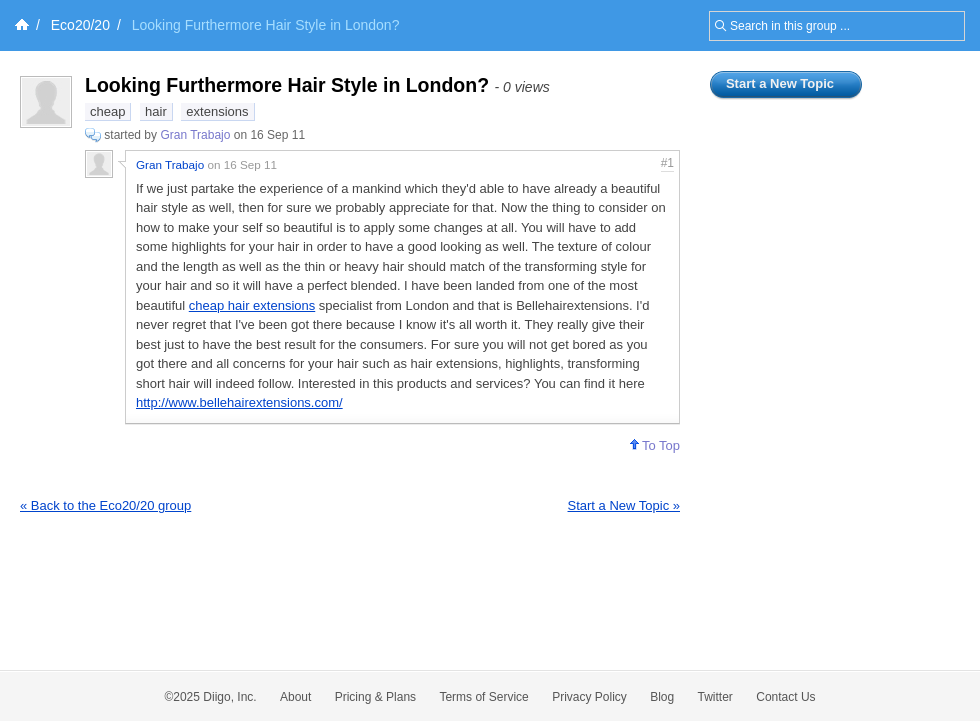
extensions (217, 111)
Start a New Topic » (624, 505)
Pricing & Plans (375, 697)
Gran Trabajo (195, 135)
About (295, 697)
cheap (107, 111)
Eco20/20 (80, 25)
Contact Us (785, 697)
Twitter (715, 697)
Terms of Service (483, 697)
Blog (662, 697)
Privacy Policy (589, 697)
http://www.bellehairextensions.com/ (239, 402)
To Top (655, 445)
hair (156, 111)
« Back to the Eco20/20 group (105, 505)
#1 (667, 163)
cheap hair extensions (252, 305)
